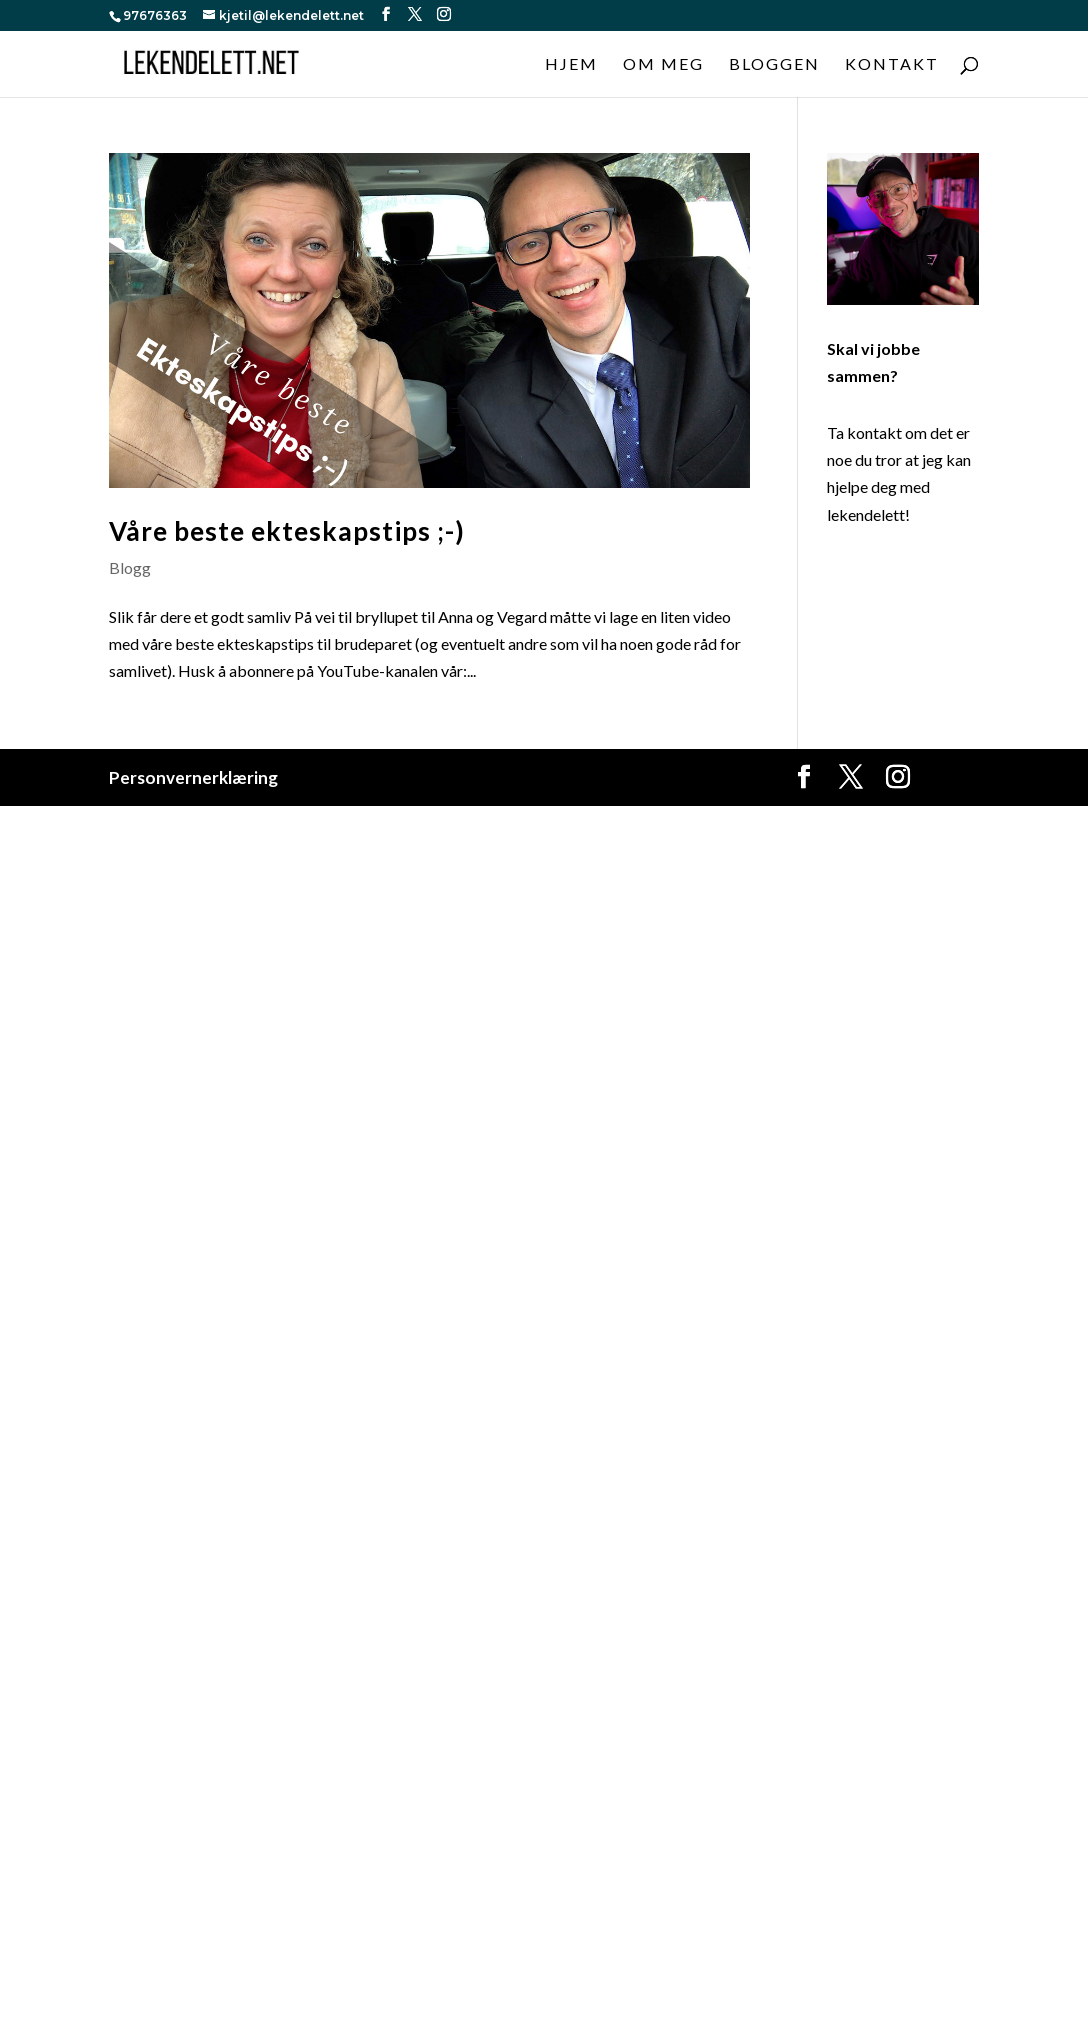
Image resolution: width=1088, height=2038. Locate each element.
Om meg (663, 65)
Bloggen (774, 65)
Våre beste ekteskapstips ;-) (287, 531)
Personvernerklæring (193, 777)
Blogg (130, 567)
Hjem (571, 65)
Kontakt (892, 65)
